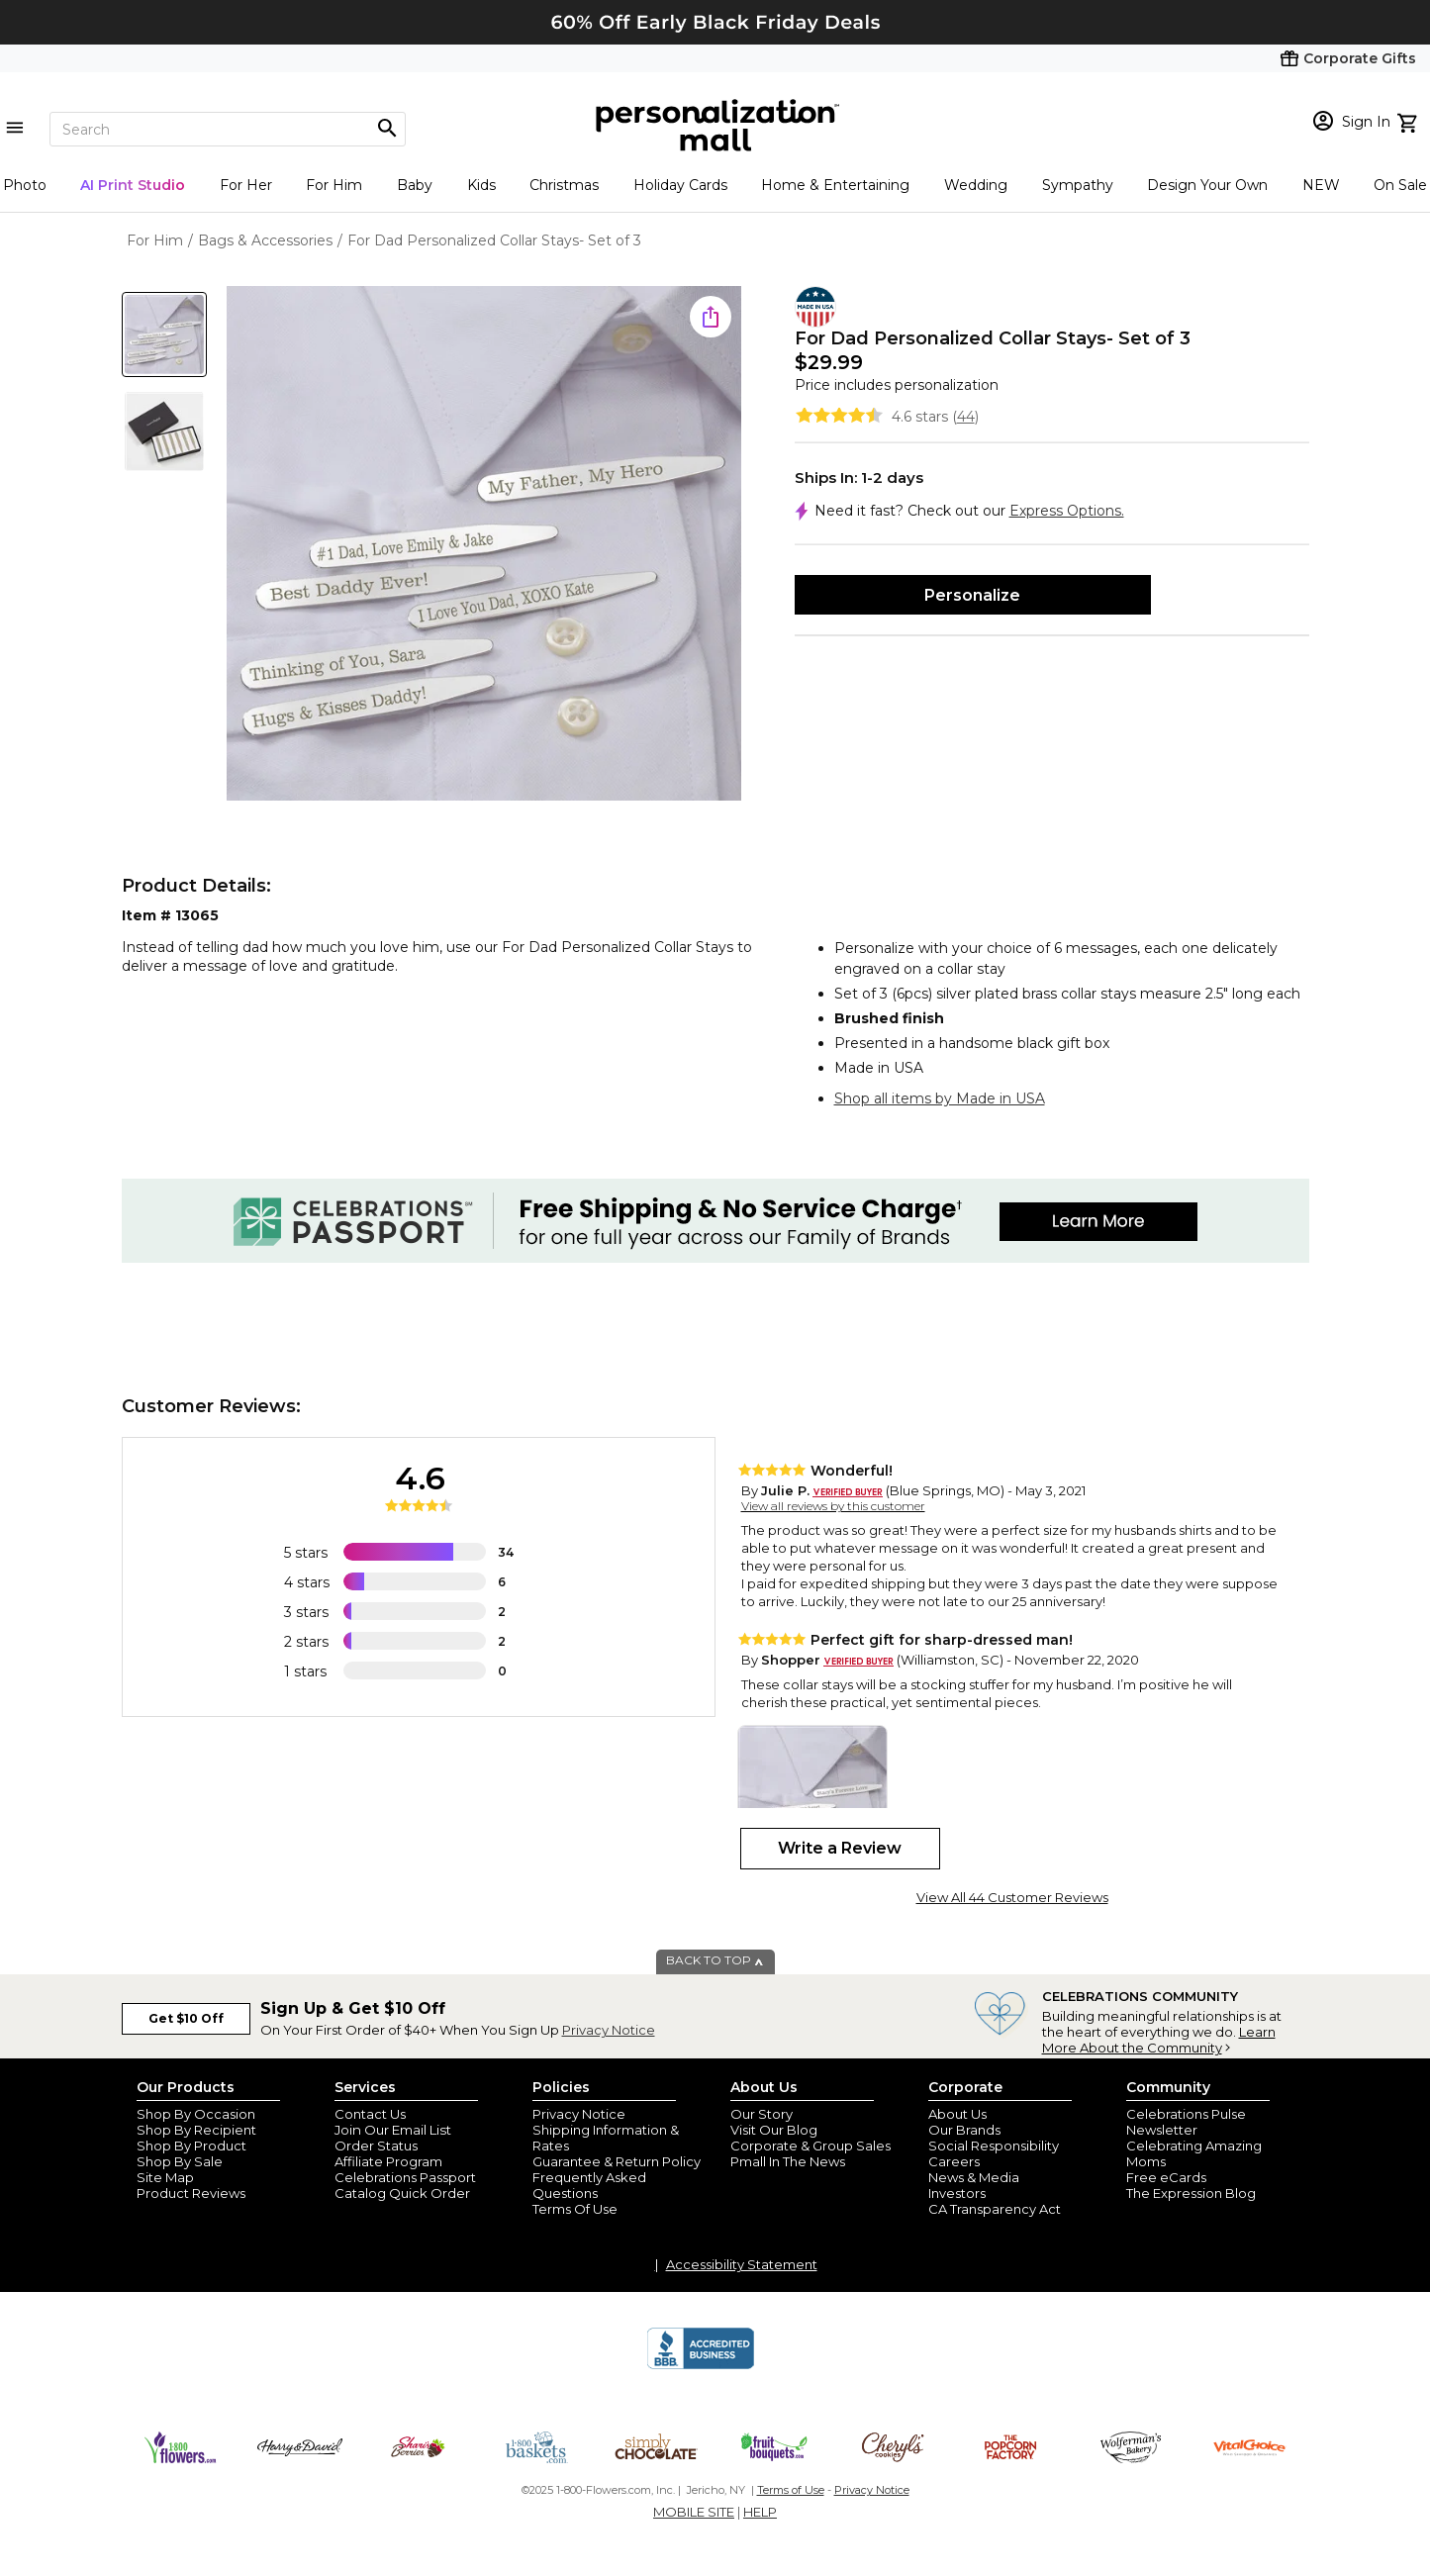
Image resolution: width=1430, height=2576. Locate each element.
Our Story (761, 2114)
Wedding (975, 185)
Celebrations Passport (405, 2177)
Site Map (165, 2177)
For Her (246, 185)
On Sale (1400, 185)
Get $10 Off (186, 2018)
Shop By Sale (180, 2161)
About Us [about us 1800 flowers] (957, 2114)
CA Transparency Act (994, 2209)
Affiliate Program (388, 2161)
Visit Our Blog (773, 2130)
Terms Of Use (575, 2209)
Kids (481, 185)
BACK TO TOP (715, 1960)
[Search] (227, 129)
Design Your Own (1207, 185)
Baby (414, 185)
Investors (957, 2193)
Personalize (972, 595)
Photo (25, 185)
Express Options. (1066, 511)
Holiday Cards (680, 185)
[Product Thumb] (164, 334)
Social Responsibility (993, 2145)
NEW (1321, 185)
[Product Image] (484, 545)
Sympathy (1077, 185)
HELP (760, 2512)
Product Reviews (191, 2193)
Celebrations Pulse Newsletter (1186, 2122)
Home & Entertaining (835, 185)
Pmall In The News (787, 2161)
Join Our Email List (392, 2130)
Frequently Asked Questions (589, 2185)
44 (966, 417)
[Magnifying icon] (387, 128)
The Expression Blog (1191, 2193)
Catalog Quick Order (402, 2193)
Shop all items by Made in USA (939, 1098)
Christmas (564, 185)
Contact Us (370, 2114)
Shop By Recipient (196, 2130)
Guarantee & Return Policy (616, 2161)
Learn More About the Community (1159, 2039)
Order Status (376, 2145)
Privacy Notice (608, 2030)
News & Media (973, 2177)
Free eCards (1166, 2177)
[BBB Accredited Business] (700, 2366)
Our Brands (964, 2130)
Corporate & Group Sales (810, 2145)
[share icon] (710, 316)
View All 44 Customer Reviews (1012, 1897)
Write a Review (840, 1848)
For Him (334, 185)
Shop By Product (191, 2145)
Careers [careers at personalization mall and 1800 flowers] (954, 2161)
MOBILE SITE (693, 2512)
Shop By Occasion (196, 2114)
